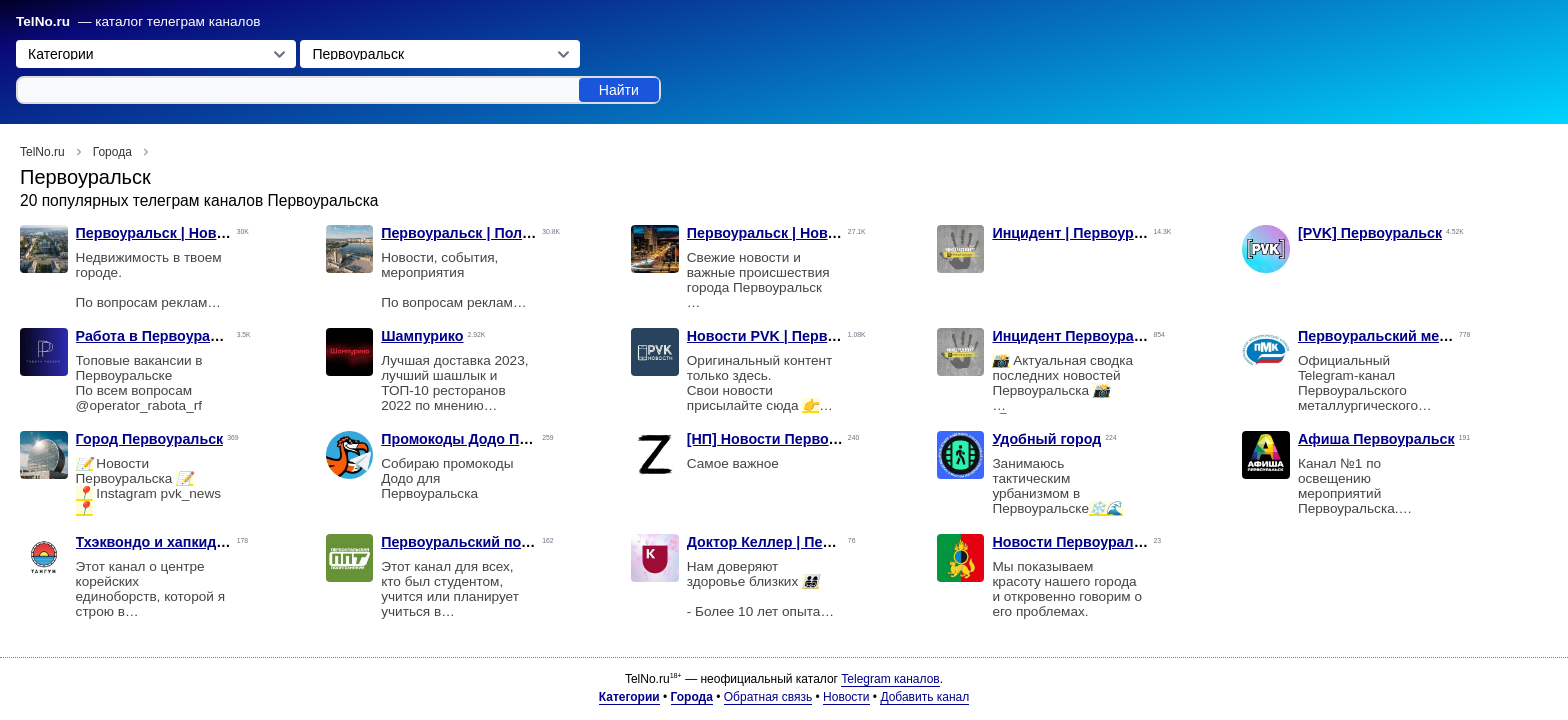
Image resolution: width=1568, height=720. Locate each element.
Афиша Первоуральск (1376, 439)
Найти (619, 90)
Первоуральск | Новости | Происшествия (832, 233)
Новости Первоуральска (1078, 542)
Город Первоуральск (150, 439)
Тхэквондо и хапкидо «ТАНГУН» (188, 542)
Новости (846, 697)
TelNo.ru (43, 21)
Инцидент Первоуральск (1079, 336)
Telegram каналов (890, 679)
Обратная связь (768, 697)
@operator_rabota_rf (139, 405)
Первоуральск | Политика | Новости (507, 233)
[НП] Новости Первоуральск (786, 439)
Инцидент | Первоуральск (1083, 233)
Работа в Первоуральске (163, 336)
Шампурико (422, 336)
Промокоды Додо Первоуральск (495, 439)
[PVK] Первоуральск (1370, 233)
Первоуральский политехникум (492, 542)
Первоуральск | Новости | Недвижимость (221, 233)
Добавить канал (924, 697)
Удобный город (1046, 439)
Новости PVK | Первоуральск (790, 336)
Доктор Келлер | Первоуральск (796, 542)
